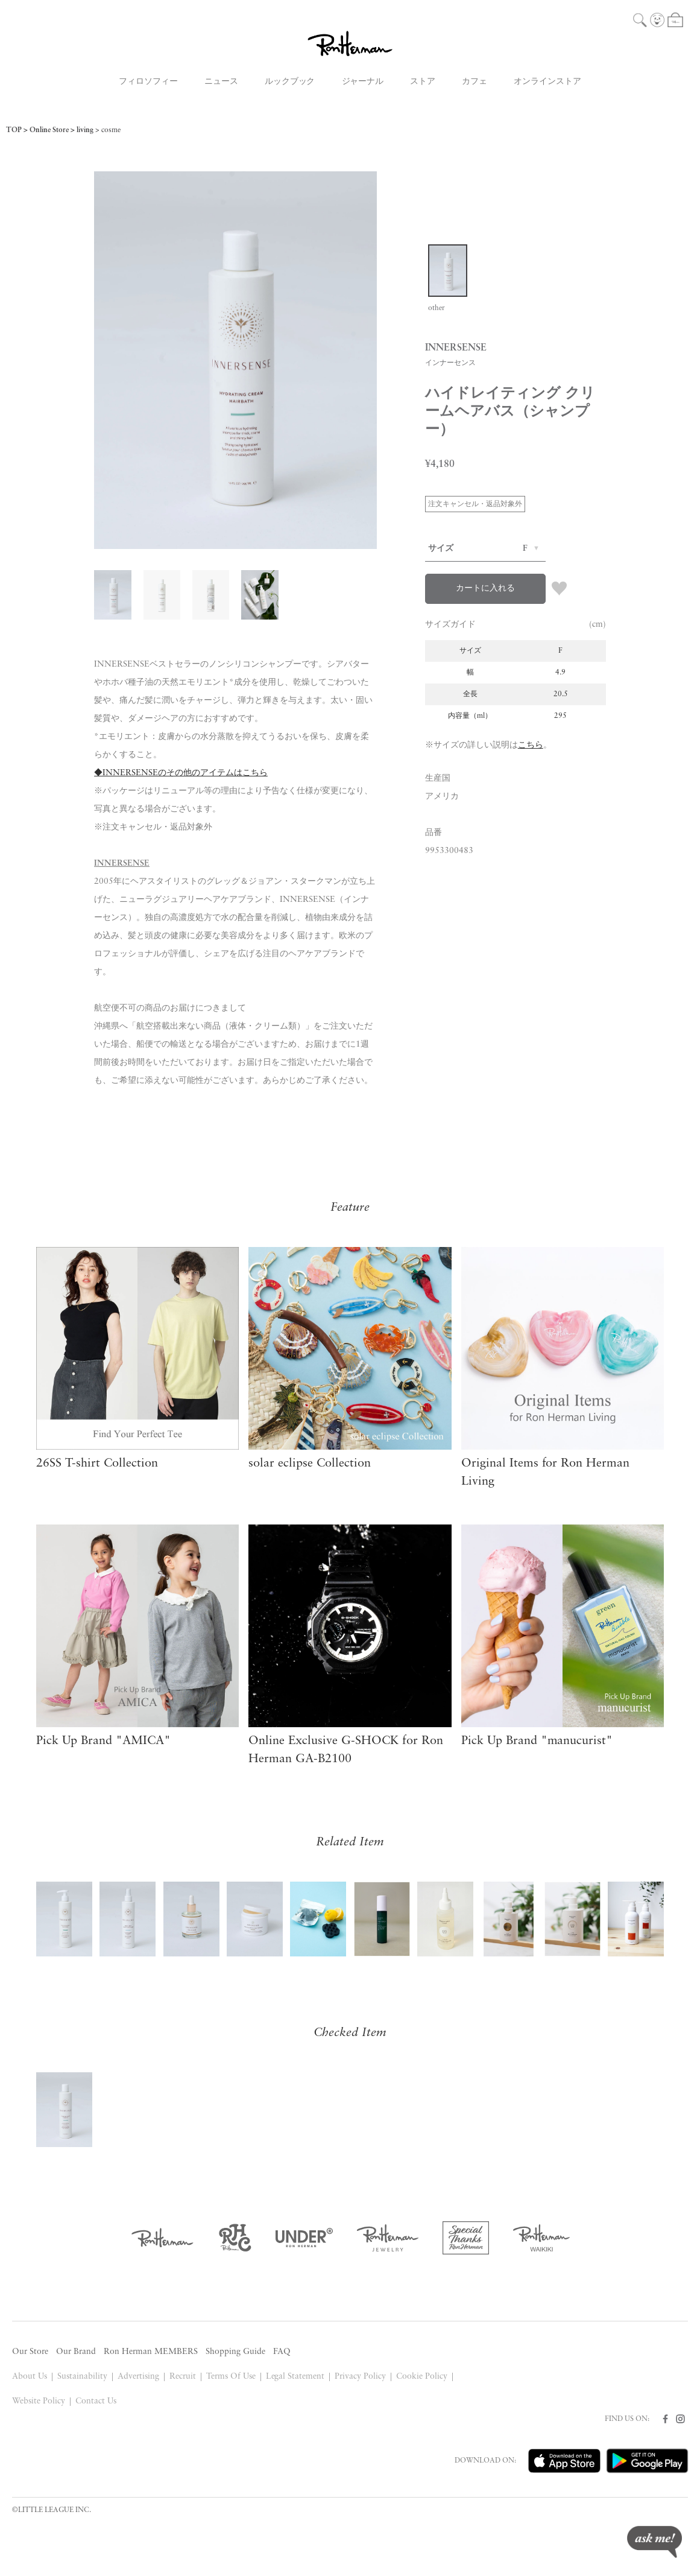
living (85, 130)
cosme (111, 130)
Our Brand (76, 2351)
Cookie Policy (421, 2376)
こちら (530, 745)
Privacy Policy (360, 2376)
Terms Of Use (231, 2376)
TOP (14, 130)
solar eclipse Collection (309, 1464)
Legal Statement (295, 2376)
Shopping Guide (235, 2351)
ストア (422, 81)
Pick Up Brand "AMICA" (103, 1741)
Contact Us (95, 2401)
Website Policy (38, 2401)
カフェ (474, 81)
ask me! (654, 2542)
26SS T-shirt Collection (97, 1464)
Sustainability (82, 2376)
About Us (29, 2376)
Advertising (138, 2376)
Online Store (49, 130)
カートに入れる (485, 588)
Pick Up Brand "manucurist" (537, 1741)
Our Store (30, 2351)
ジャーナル (363, 81)
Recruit (182, 2376)
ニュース (221, 81)
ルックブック (290, 81)
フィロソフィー (148, 81)
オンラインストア (547, 81)
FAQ (282, 2351)
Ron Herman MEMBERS (151, 2351)
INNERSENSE (122, 863)
